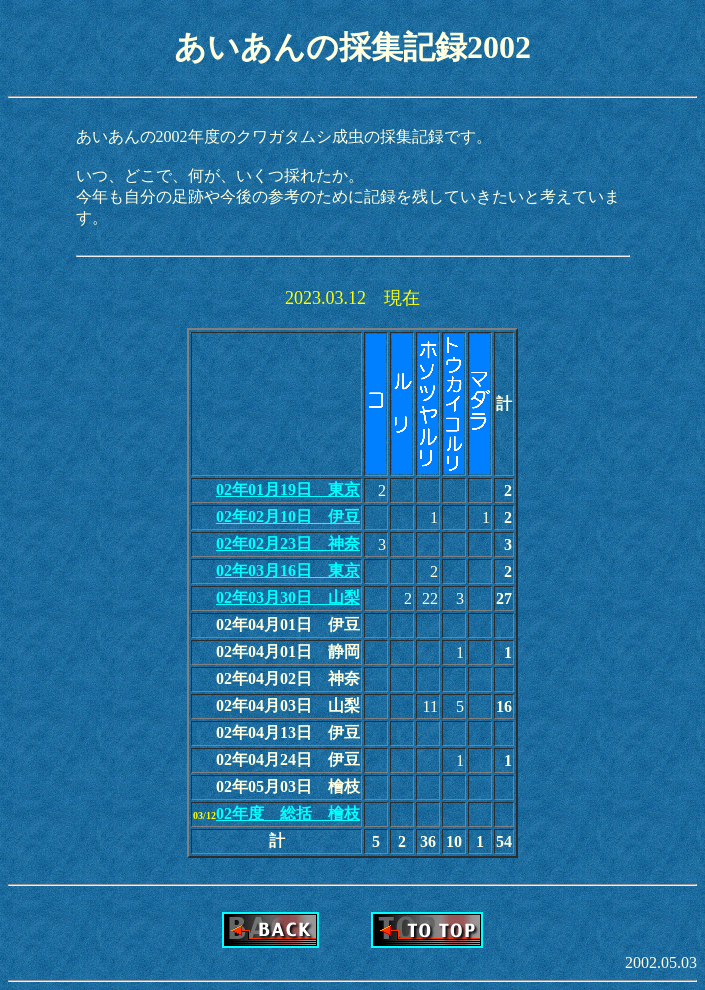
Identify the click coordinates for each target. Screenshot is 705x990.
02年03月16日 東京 (288, 570)
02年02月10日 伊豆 (288, 516)
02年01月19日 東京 (288, 489)
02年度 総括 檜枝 (288, 813)
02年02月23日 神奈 (288, 543)
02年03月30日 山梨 (288, 597)
